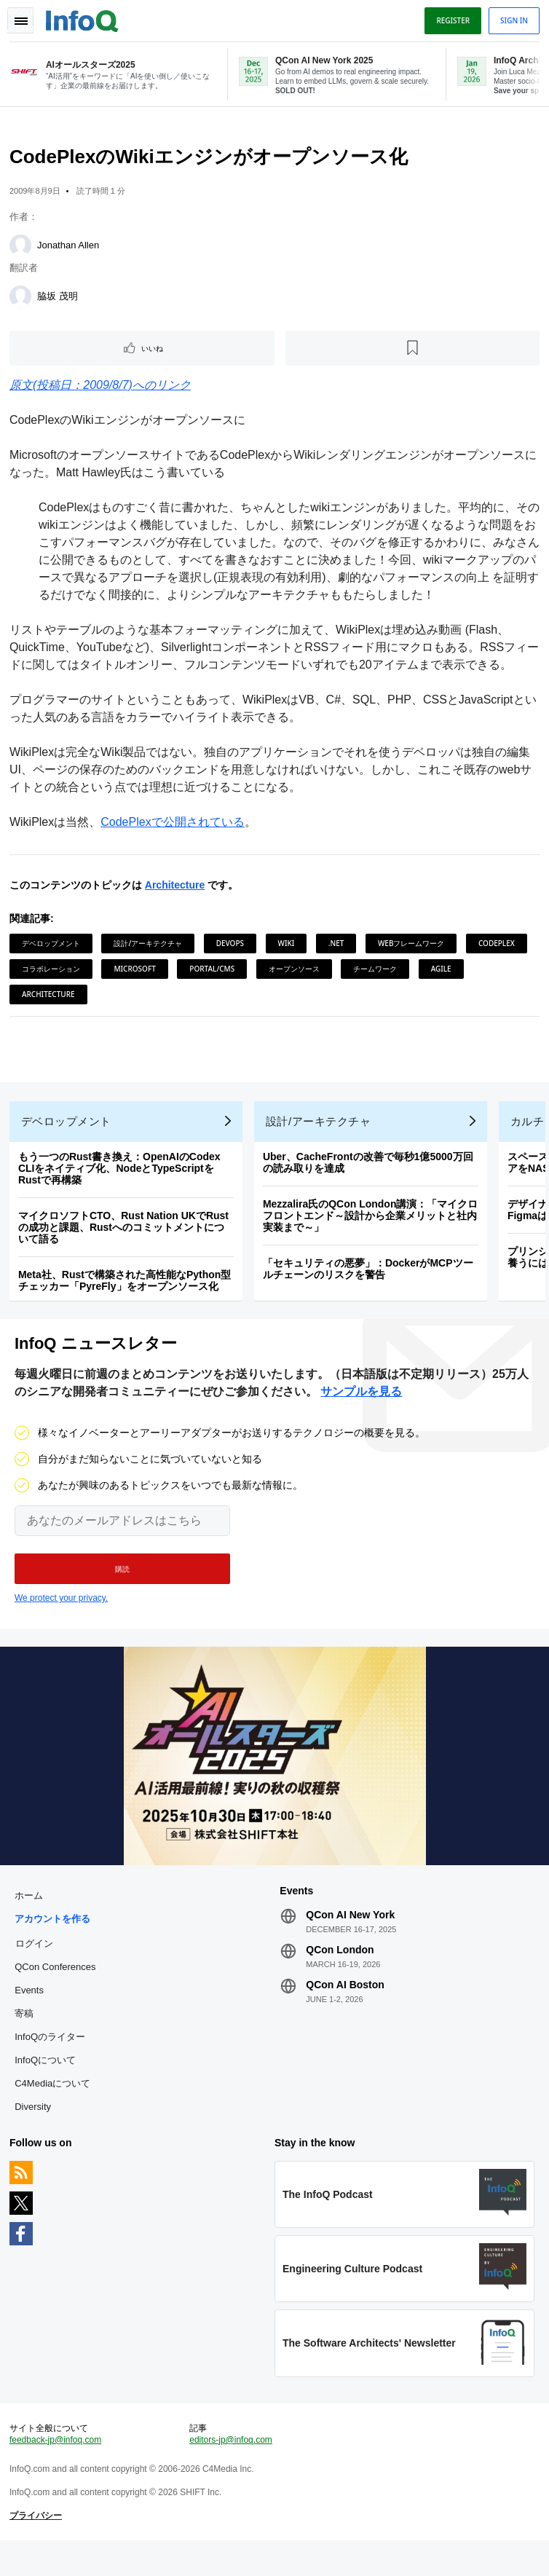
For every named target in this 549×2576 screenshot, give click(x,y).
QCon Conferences (57, 1989)
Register (450, 20)
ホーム (31, 1918)
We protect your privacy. (61, 1616)
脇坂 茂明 (59, 300)
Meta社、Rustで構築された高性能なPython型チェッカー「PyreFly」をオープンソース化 (126, 1293)
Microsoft (136, 973)
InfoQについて (47, 2082)
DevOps (232, 947)
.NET (339, 947)
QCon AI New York (350, 1937)
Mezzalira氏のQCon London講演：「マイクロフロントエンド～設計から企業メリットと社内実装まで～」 (373, 1228)
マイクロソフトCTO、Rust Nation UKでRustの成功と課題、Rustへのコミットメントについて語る (125, 1240)
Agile (443, 973)
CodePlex (499, 947)
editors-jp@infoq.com (231, 2471)
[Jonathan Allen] (22, 250)
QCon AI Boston (345, 2007)
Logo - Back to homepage (84, 19)
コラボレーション (53, 973)
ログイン (36, 1965)
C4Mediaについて (54, 2105)
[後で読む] (412, 352)
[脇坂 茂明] (22, 301)
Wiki (288, 947)
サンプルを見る (361, 1409)
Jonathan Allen (70, 249)
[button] (122, 1587)
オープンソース (296, 973)
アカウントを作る (54, 1941)
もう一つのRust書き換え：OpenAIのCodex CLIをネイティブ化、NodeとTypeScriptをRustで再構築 (121, 1181)
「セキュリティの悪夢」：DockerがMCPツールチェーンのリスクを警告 (370, 1281)
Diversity (35, 2129)
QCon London (340, 1972)
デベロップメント (53, 947)
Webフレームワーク (413, 947)
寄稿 (26, 2036)
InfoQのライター (52, 2059)
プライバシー (38, 2547)
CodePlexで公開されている (174, 826)
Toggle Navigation (20, 20)
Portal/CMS (214, 973)
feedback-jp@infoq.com (57, 2471)
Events (31, 2012)
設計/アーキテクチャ (150, 947)
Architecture (177, 889)
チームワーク (377, 973)
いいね (154, 352)
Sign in (512, 20)
